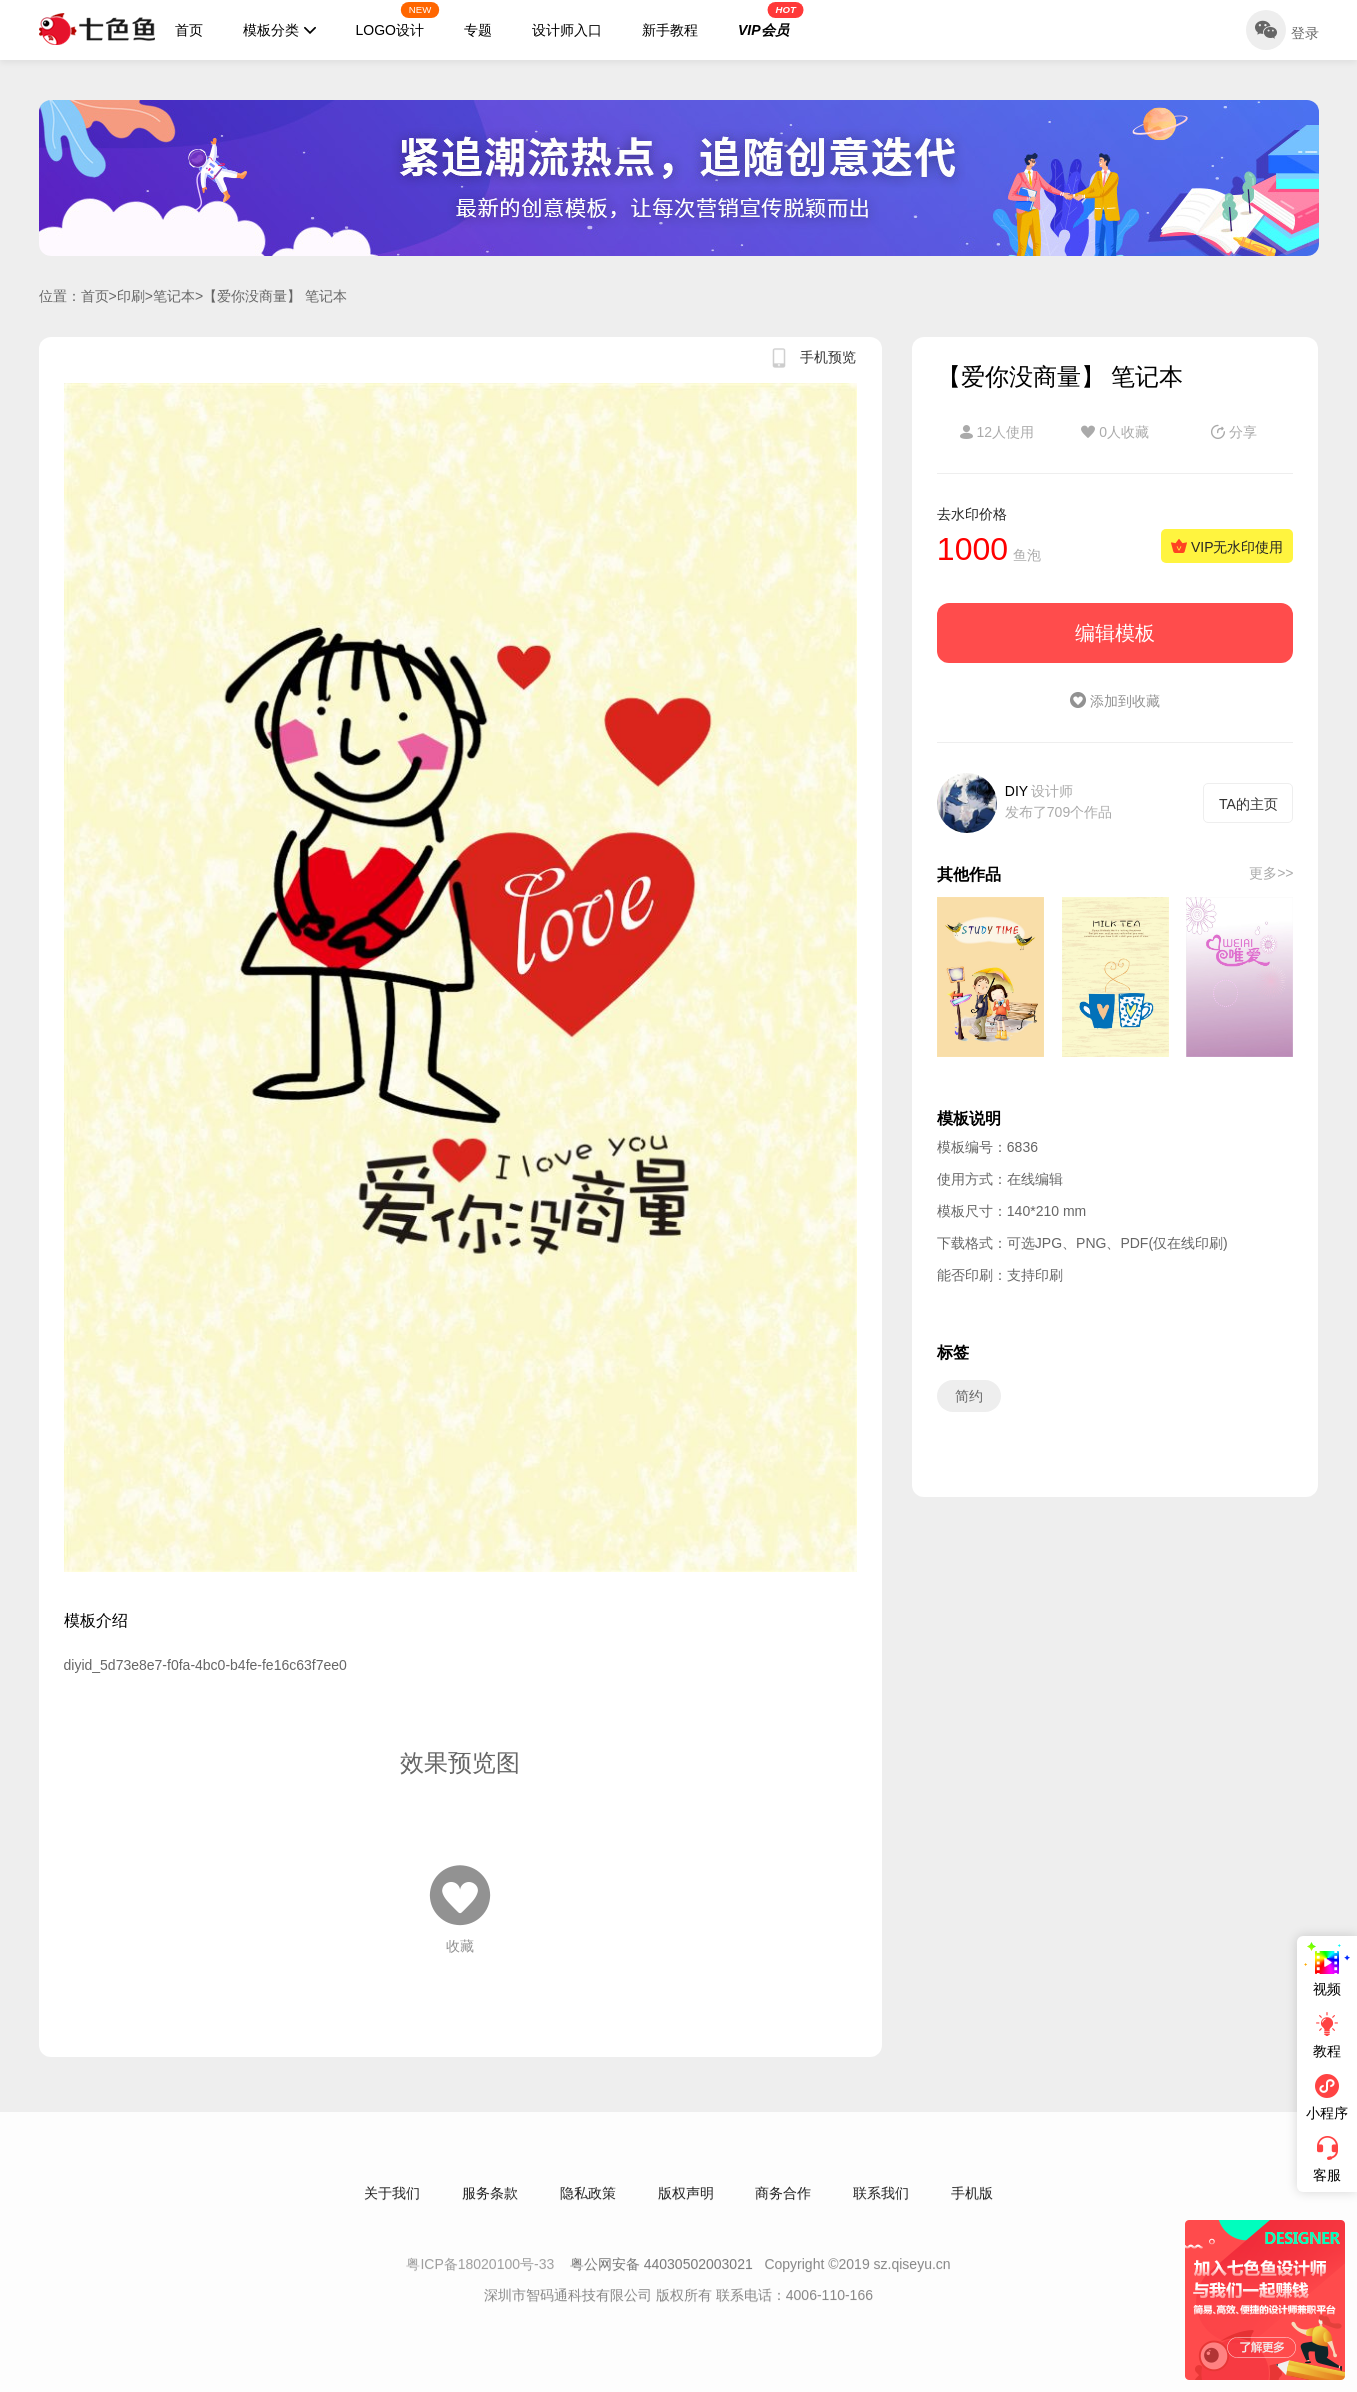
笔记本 (174, 296)
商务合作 (783, 2212)
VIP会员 (771, 20)
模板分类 (279, 30)
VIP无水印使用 (1227, 547)
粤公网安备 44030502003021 (661, 2283)
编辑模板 (1115, 633)
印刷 (131, 296)
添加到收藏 (1115, 701)
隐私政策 (588, 2212)
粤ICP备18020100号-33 (482, 2283)
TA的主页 (1248, 804)
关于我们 (392, 2212)
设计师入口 (567, 30)
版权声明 (686, 2212)
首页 (189, 30)
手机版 (972, 2212)
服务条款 (490, 2212)
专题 (478, 30)
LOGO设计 (398, 20)
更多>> (1271, 873)
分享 (1234, 432)
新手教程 (670, 30)
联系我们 (881, 2212)
